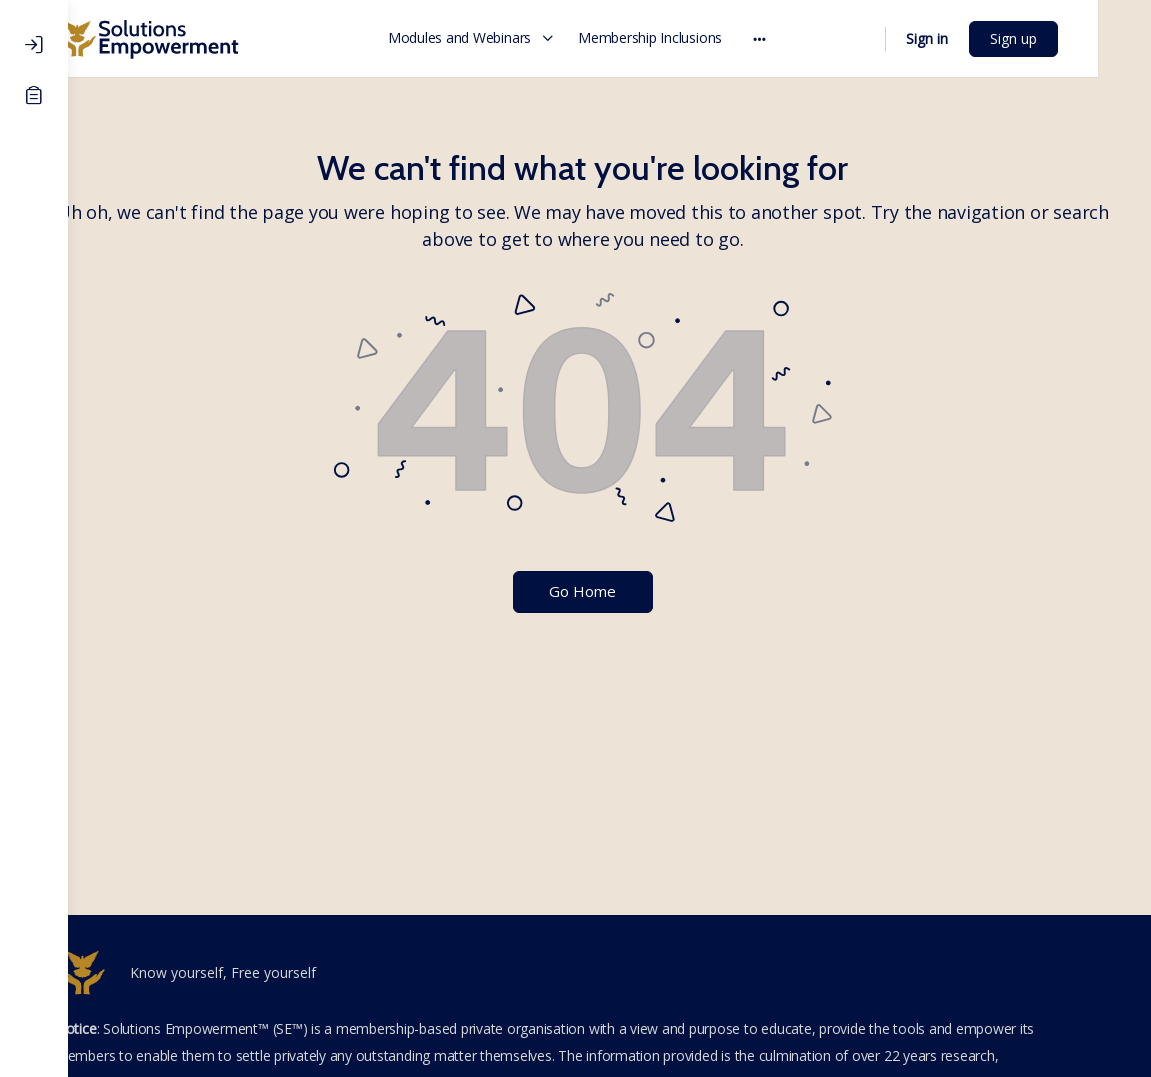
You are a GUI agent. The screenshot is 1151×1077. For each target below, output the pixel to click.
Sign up (1066, 38)
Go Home (609, 591)
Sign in (980, 38)
